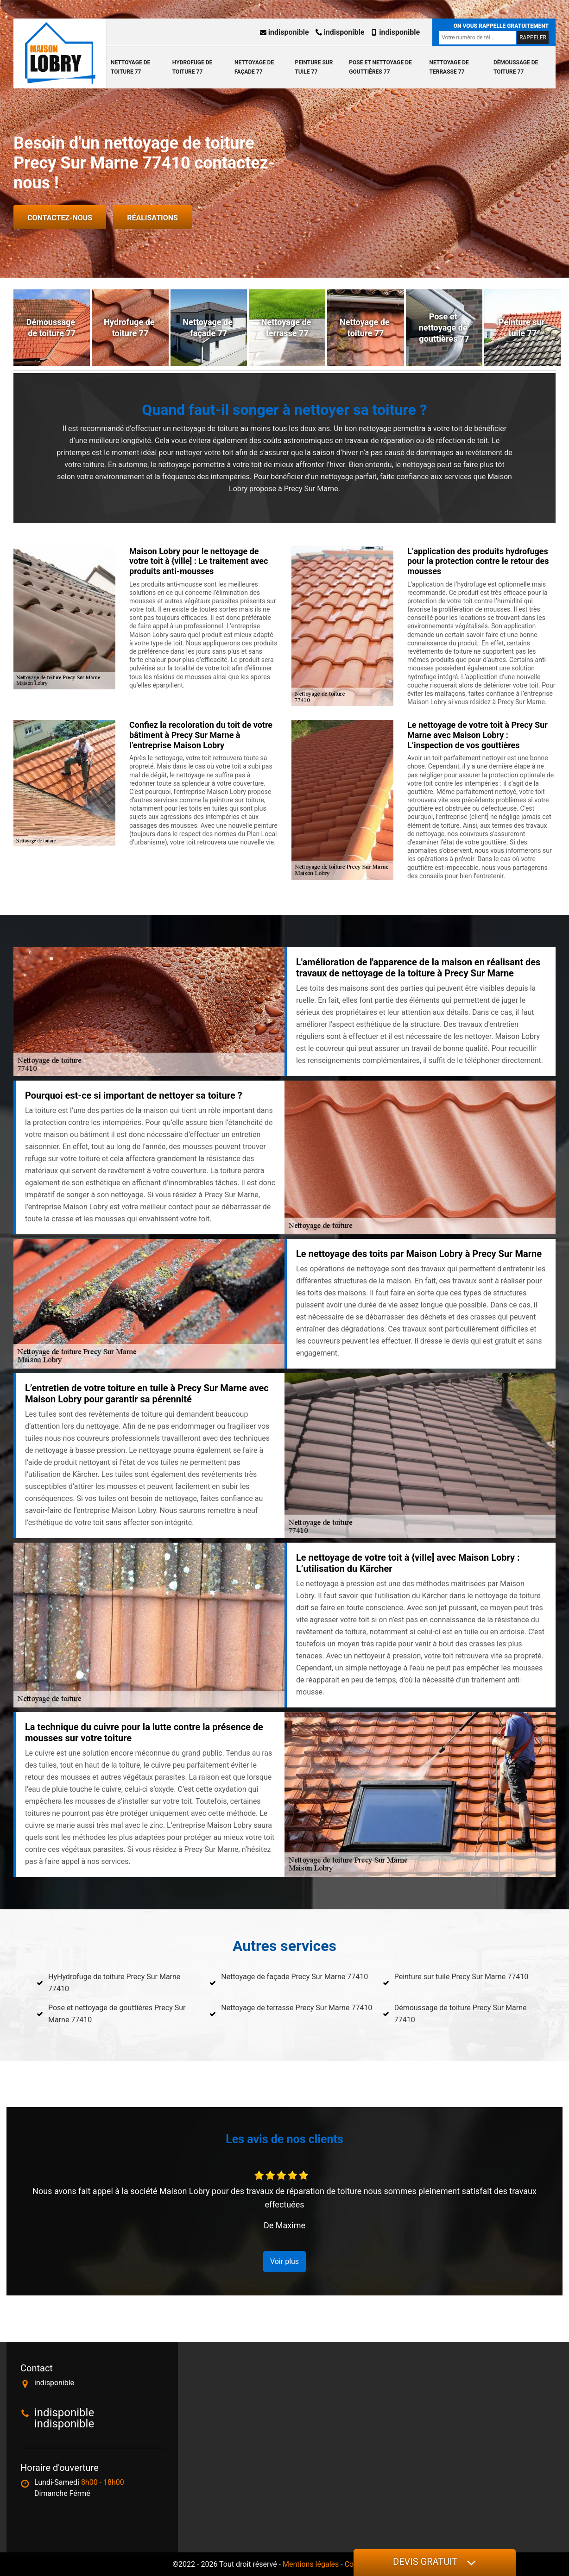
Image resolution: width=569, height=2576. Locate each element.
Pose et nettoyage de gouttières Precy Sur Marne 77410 (117, 2013)
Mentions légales (311, 2564)
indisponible (284, 32)
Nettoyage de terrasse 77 (449, 67)
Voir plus (284, 2261)
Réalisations (152, 217)
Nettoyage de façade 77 (254, 67)
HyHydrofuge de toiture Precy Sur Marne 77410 (114, 1982)
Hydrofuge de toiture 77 (192, 67)
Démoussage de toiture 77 (515, 67)
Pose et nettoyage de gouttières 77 (380, 67)
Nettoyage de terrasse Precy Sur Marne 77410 (296, 2007)
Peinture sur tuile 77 (314, 67)
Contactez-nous (59, 217)
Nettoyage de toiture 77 (130, 67)
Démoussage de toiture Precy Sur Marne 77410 (460, 2013)
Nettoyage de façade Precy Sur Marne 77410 (294, 1976)
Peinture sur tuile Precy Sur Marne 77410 (461, 1976)
